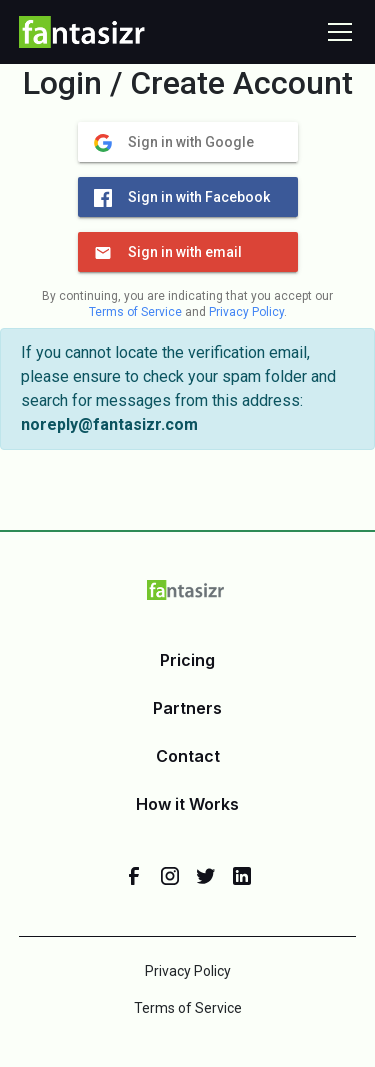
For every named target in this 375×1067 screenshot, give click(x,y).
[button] (336, 32)
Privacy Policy (246, 312)
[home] (83, 32)
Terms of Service (135, 312)
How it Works (187, 804)
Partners (187, 708)
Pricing (187, 660)
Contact (188, 756)
